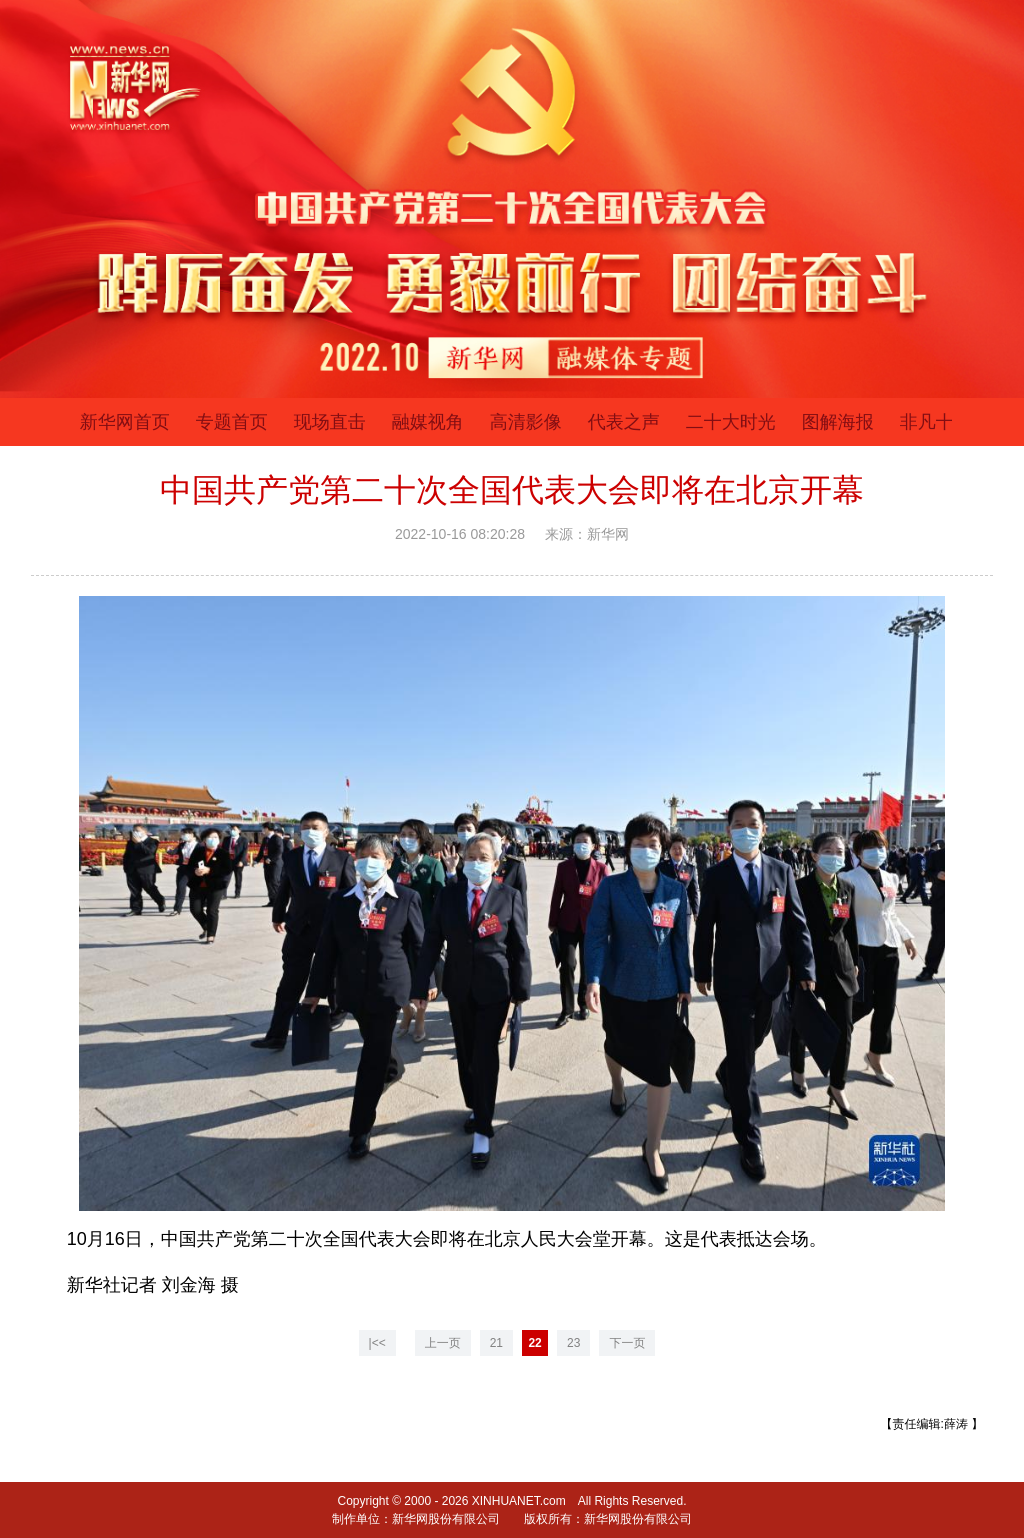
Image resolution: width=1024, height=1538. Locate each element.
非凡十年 (936, 422)
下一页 (627, 1343)
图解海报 (838, 422)
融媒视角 (428, 422)
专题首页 (232, 422)
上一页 (443, 1343)
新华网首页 (125, 422)
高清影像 (526, 422)
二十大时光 (731, 422)
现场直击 (330, 422)
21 (496, 1343)
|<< (377, 1343)
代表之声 (624, 422)
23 (573, 1343)
